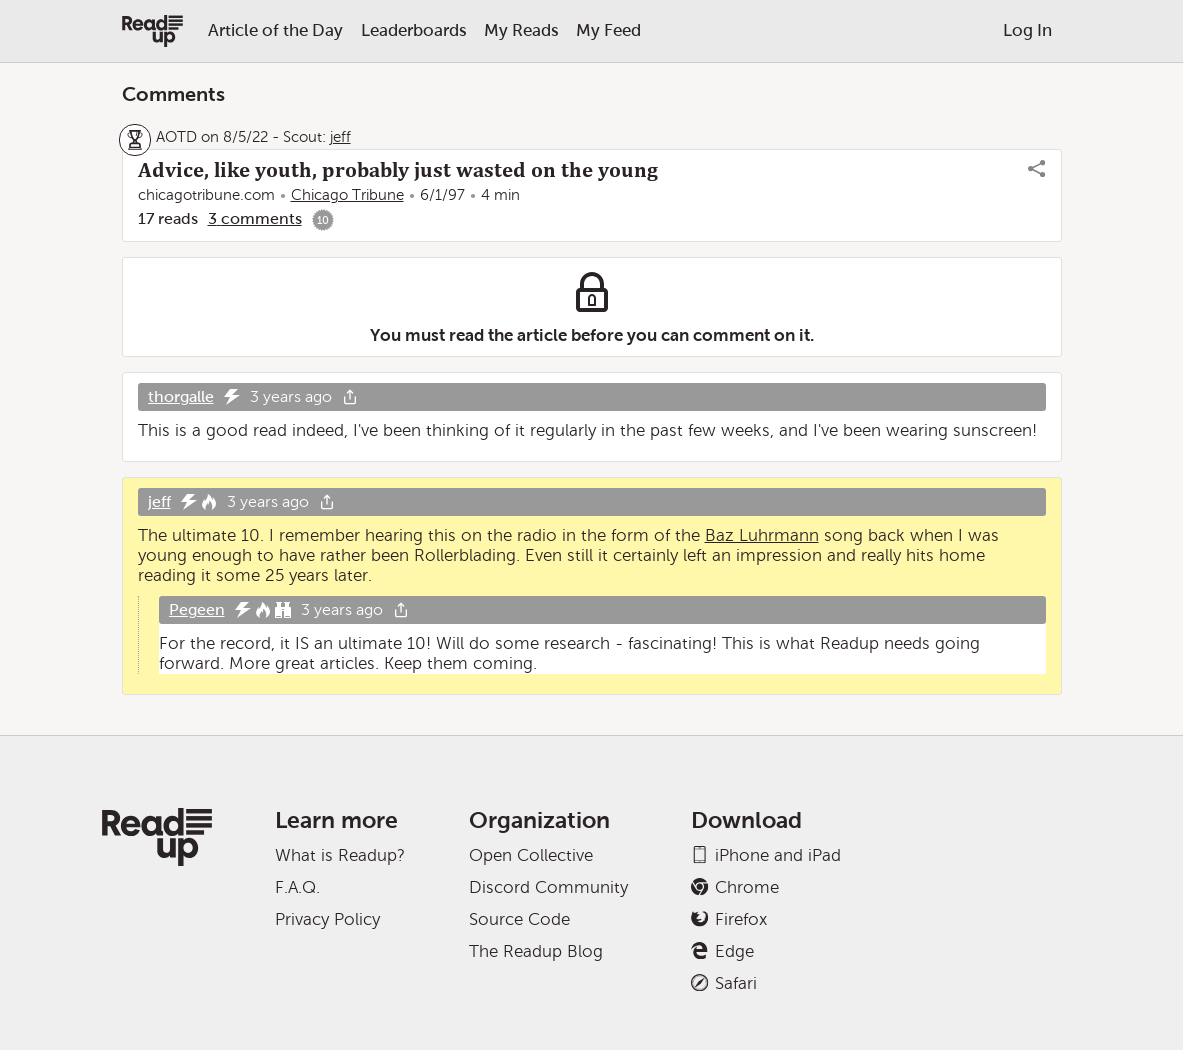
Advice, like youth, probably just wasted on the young (398, 170)
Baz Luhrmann (762, 535)
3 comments (255, 218)
